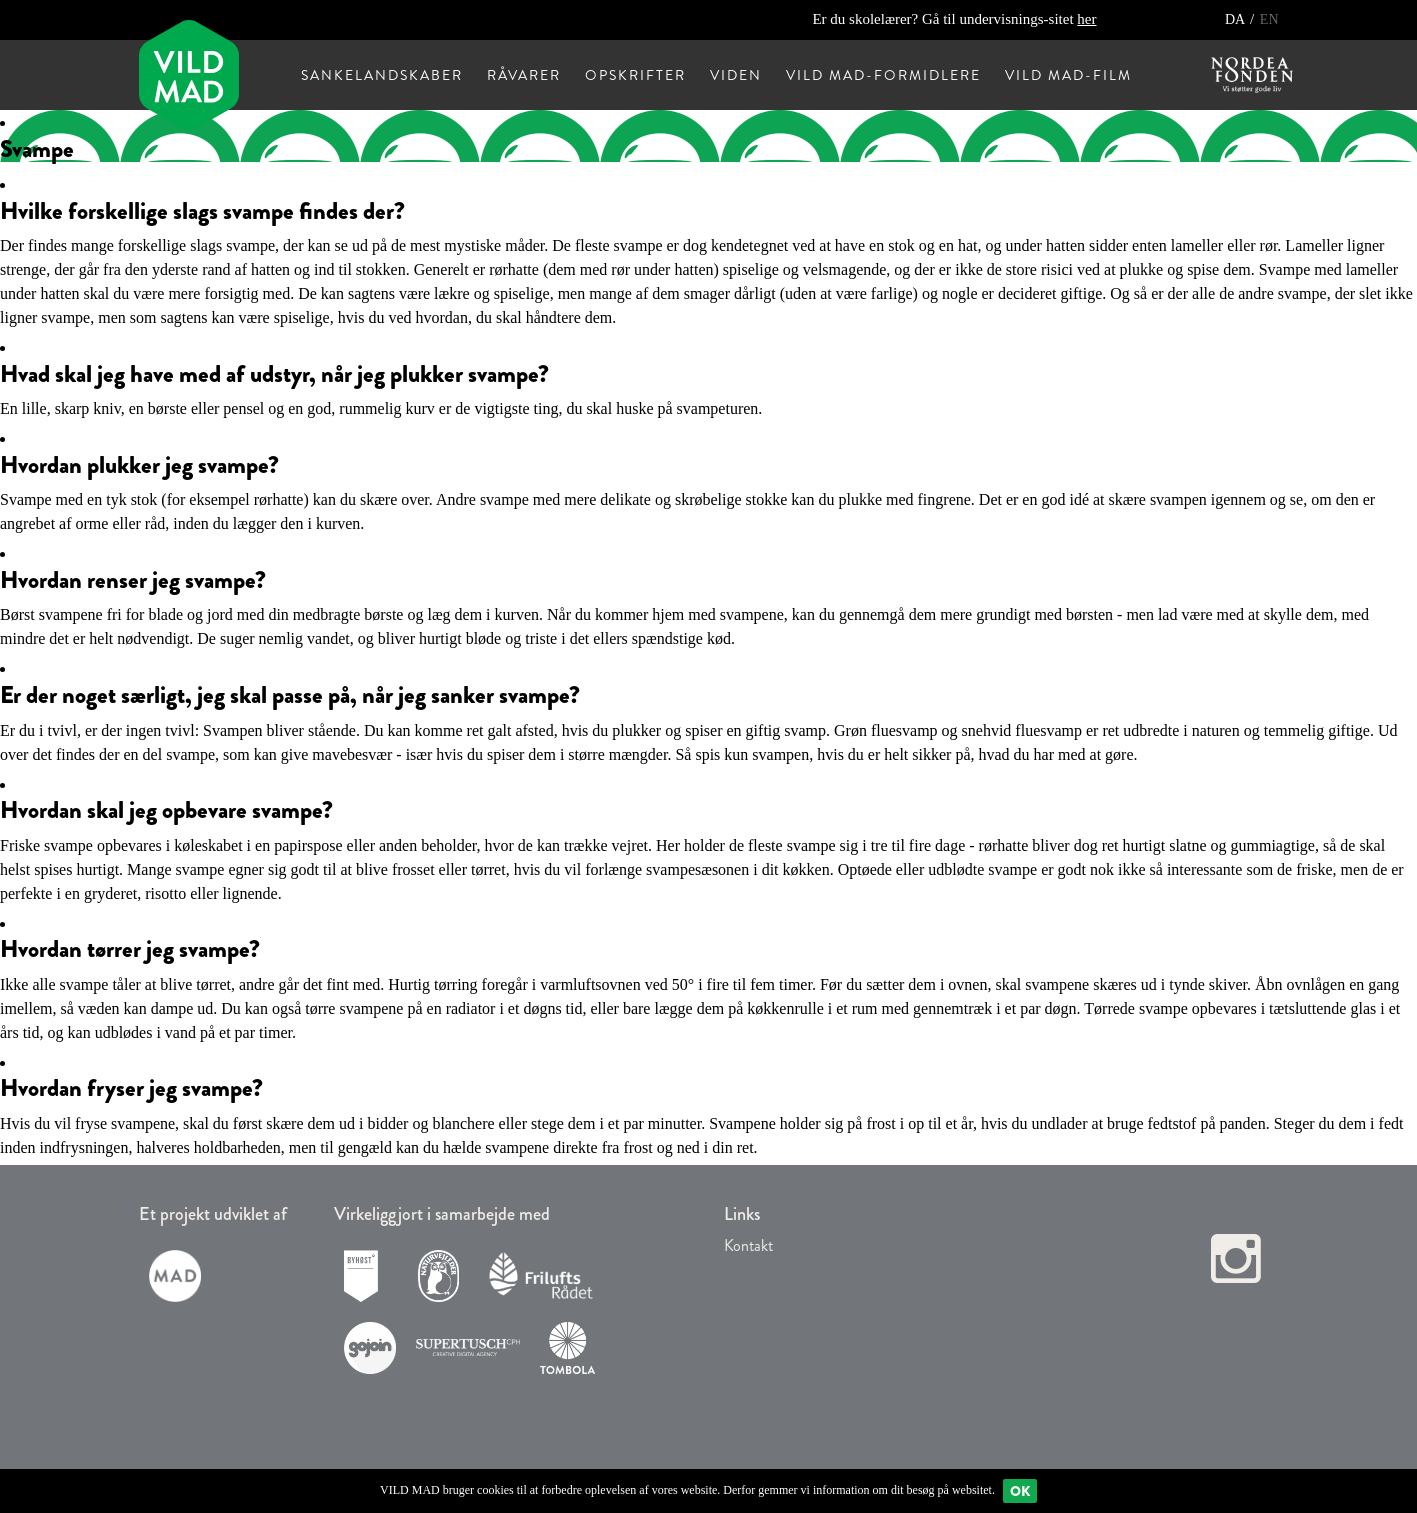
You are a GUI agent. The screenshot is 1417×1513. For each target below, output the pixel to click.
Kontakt (748, 1245)
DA (1236, 19)
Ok (1020, 1491)
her (1086, 19)
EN (1269, 19)
